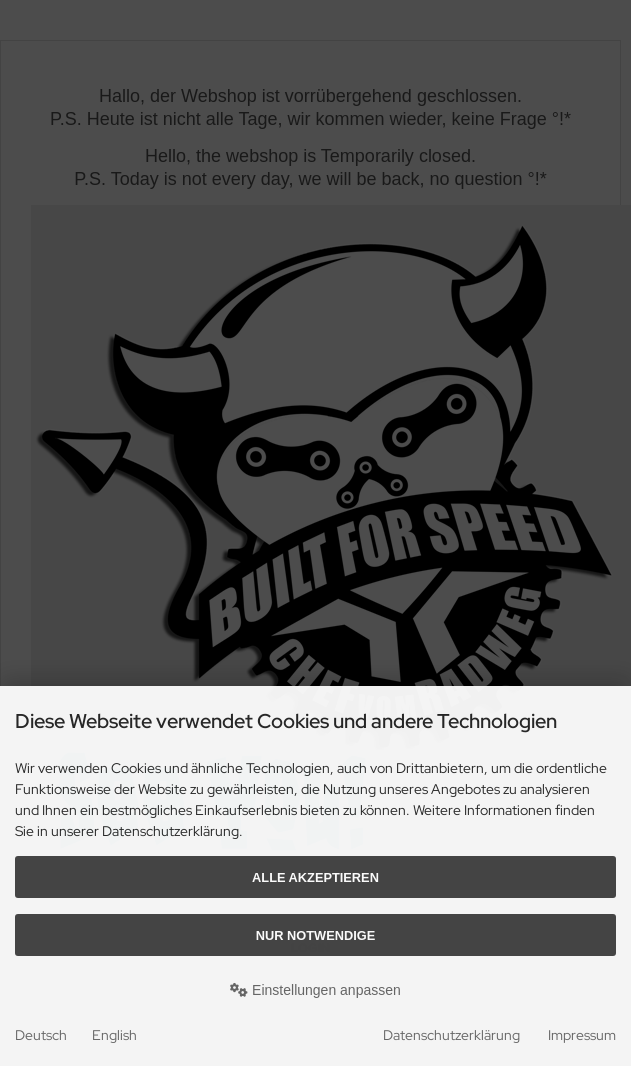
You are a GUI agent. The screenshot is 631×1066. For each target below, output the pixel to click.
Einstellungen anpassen (315, 990)
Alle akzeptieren (315, 877)
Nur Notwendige (315, 935)
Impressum (582, 1035)
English (114, 1035)
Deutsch (41, 1035)
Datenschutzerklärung (451, 1035)
